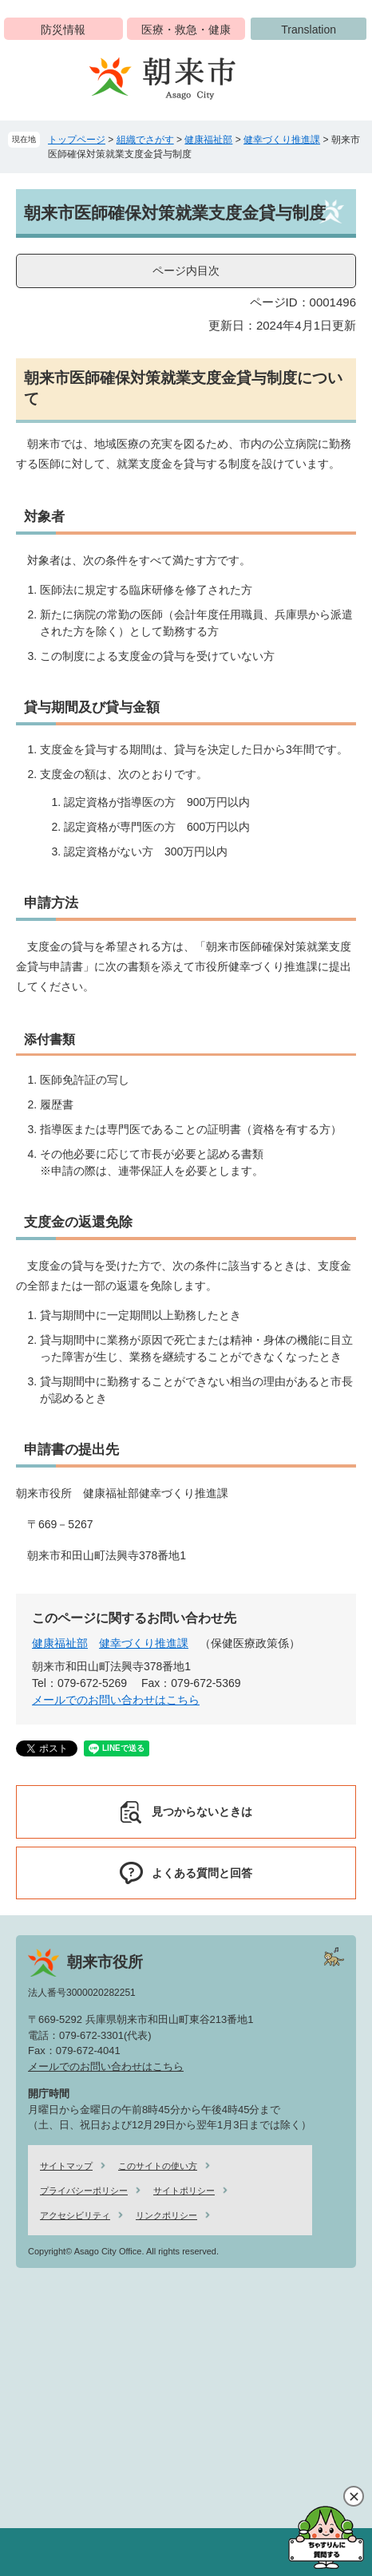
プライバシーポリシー (84, 2190)
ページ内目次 (186, 270)
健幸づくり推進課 (281, 139)
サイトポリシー (184, 2190)
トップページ (76, 139)
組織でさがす (145, 139)
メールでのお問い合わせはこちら (116, 1699)
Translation (308, 29)
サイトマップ (66, 2166)
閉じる (353, 2496)
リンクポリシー (166, 2215)
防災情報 (63, 29)
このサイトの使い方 (157, 2166)
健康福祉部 (208, 139)
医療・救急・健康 (186, 29)
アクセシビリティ (75, 2215)
